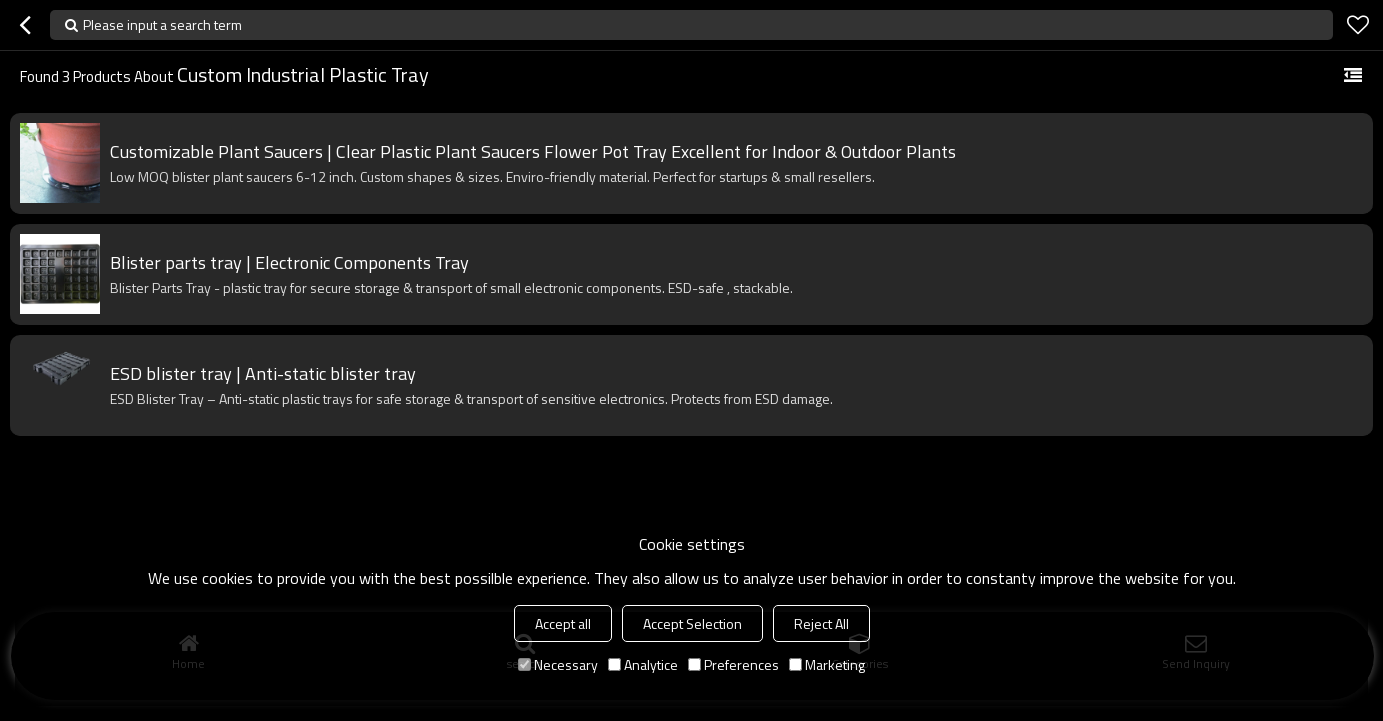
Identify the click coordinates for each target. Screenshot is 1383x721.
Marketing (827, 664)
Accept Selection (692, 623)
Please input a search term (162, 24)
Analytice (643, 664)
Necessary (558, 664)
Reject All (821, 623)
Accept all (563, 623)
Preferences (733, 664)
